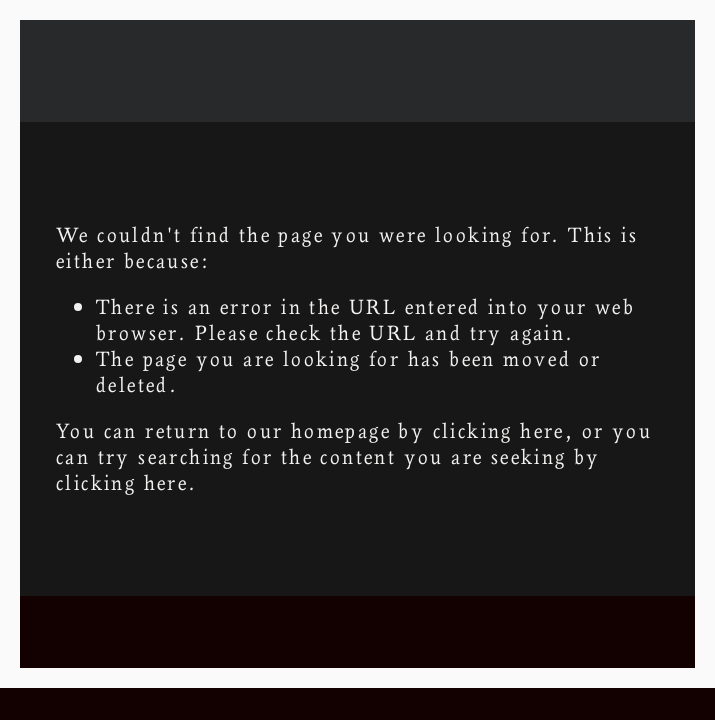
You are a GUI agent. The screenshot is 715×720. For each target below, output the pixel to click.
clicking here (499, 430)
